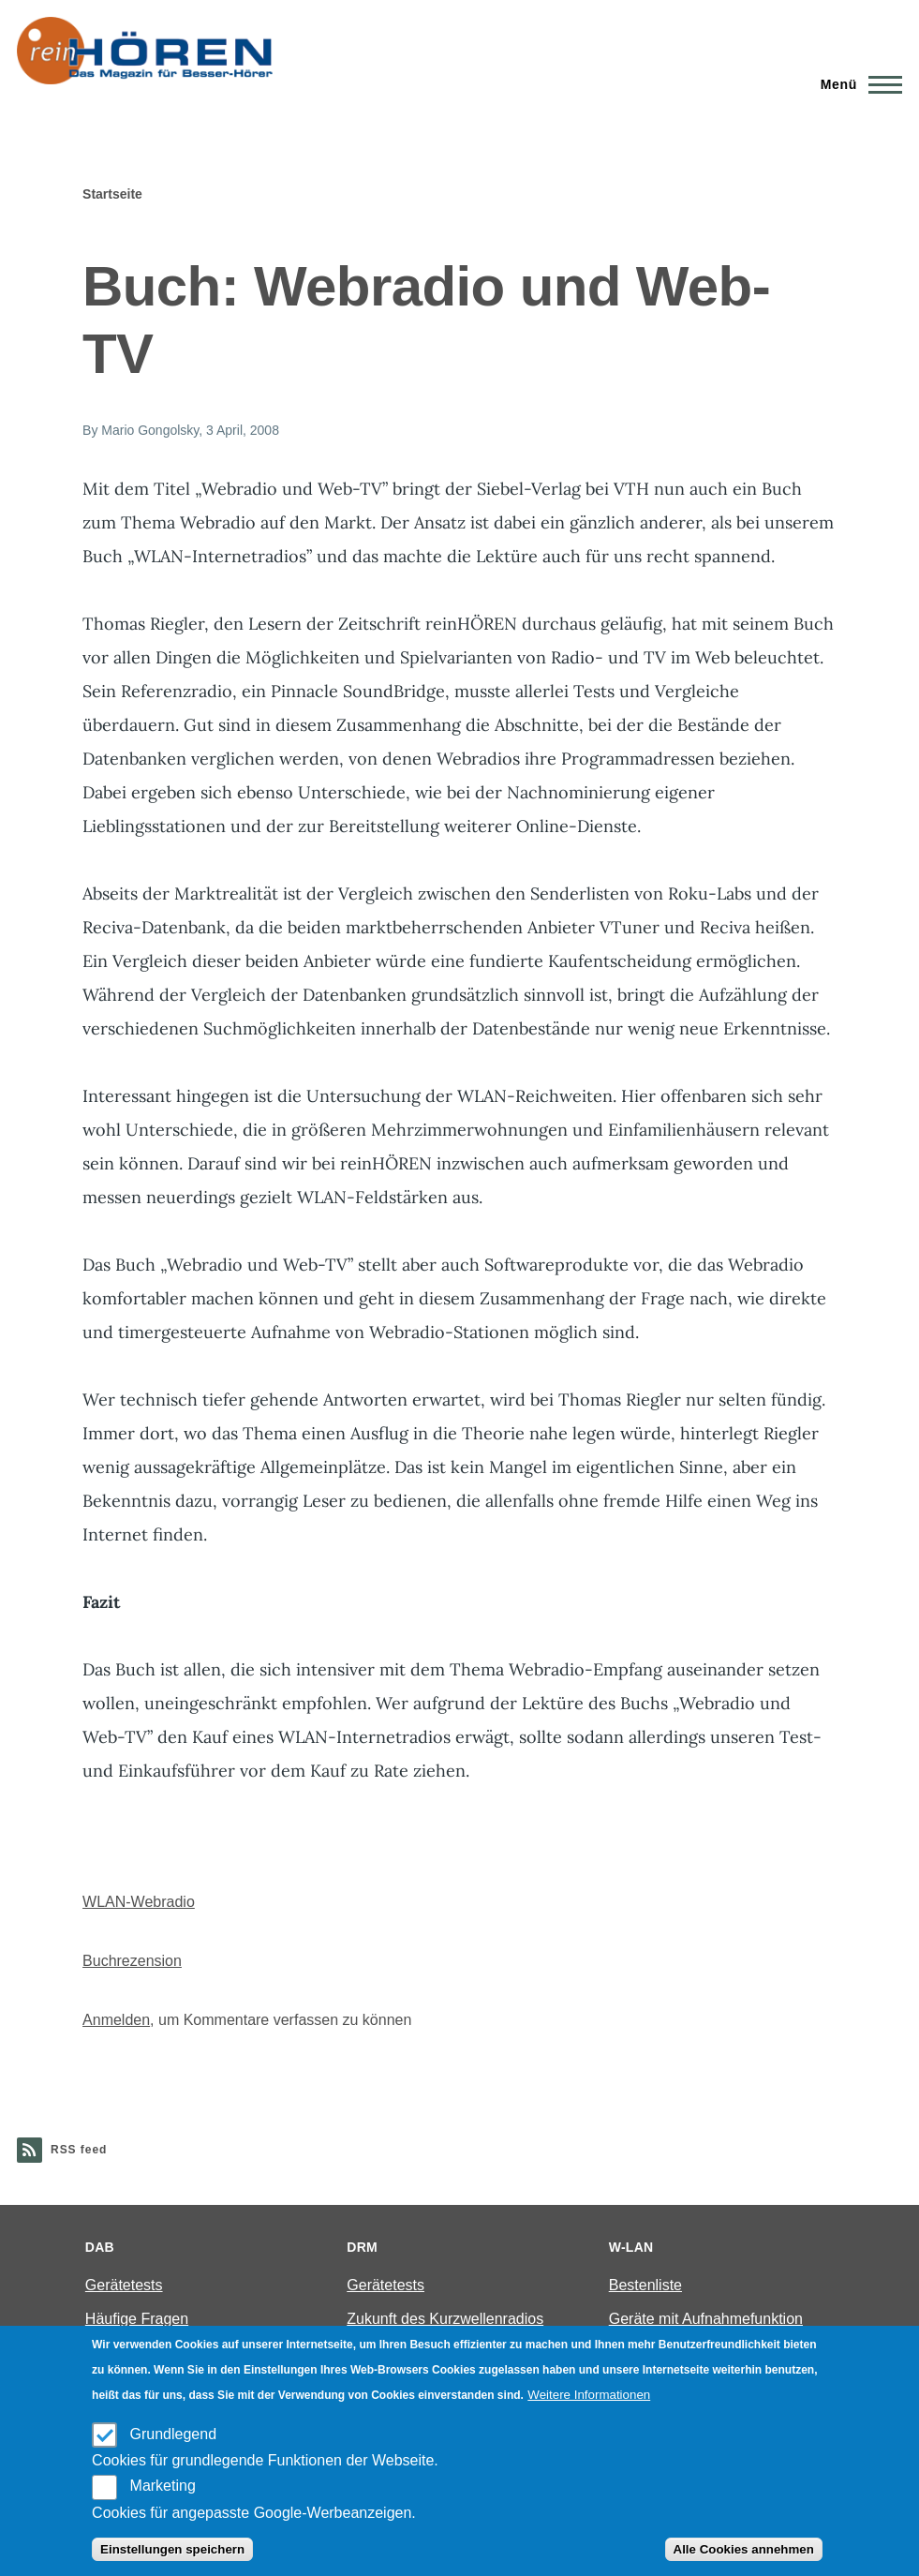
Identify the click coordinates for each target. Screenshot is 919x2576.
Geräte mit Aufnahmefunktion (706, 2319)
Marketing (163, 2486)
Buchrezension (132, 1961)
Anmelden (116, 2020)
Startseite (112, 193)
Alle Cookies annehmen (744, 2549)
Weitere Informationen (588, 2395)
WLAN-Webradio (138, 1902)
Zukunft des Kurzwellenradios (445, 2319)
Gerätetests (124, 2285)
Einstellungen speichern (172, 2549)
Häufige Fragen (136, 2319)
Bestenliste (645, 2285)
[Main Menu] (856, 84)
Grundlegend (173, 2434)
